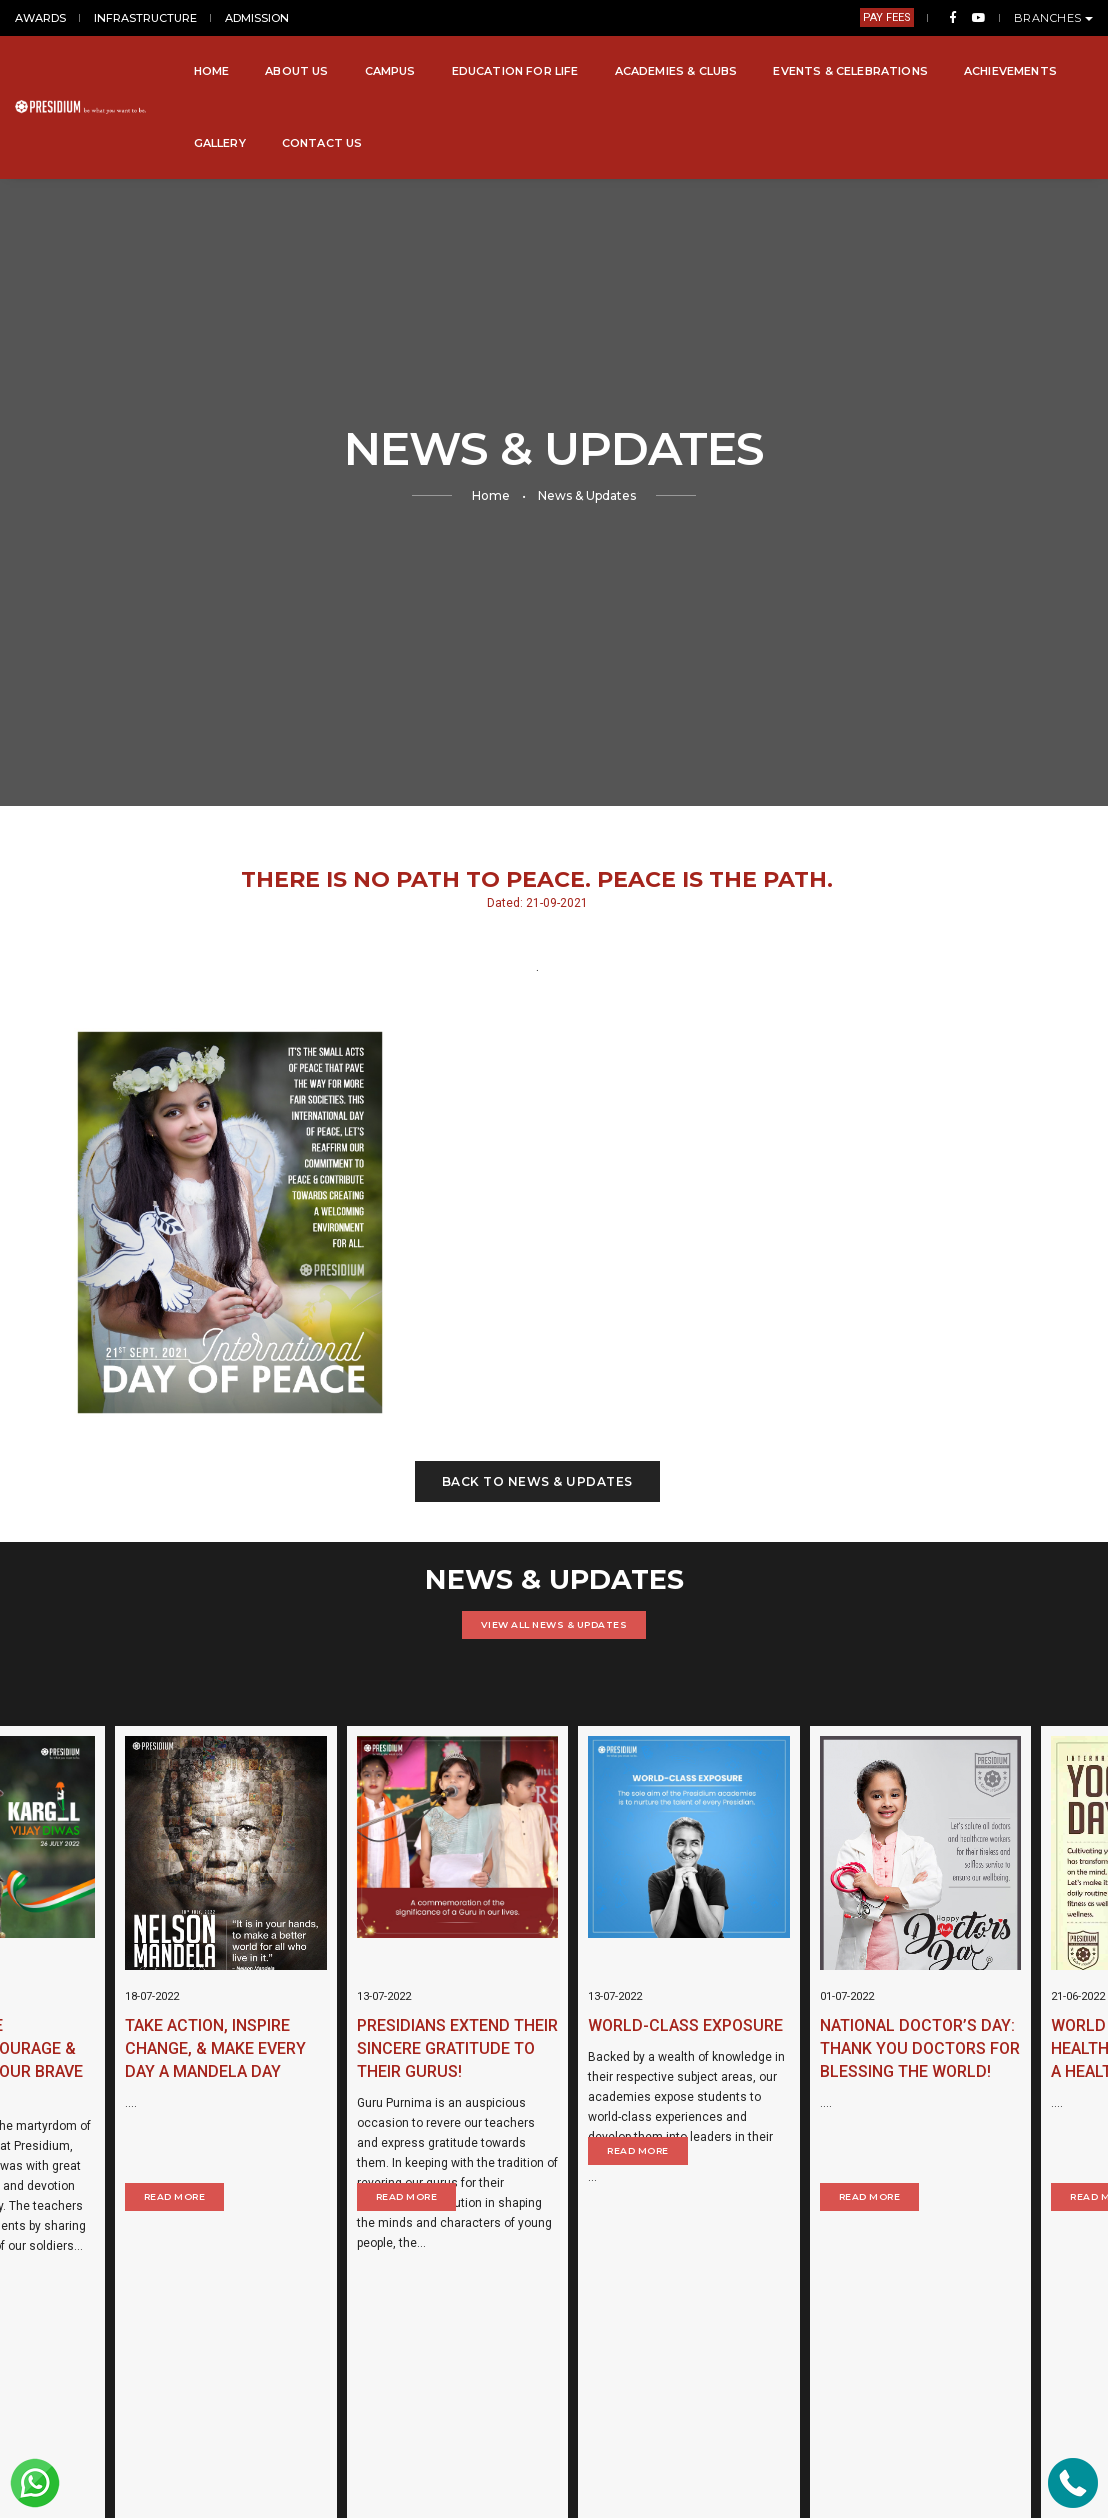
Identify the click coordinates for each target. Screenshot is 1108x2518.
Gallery (220, 143)
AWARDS (40, 18)
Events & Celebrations (850, 71)
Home (212, 71)
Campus (390, 71)
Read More (75, 2196)
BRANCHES (1054, 18)
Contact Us (322, 143)
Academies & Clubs (676, 71)
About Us (296, 71)
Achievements (1010, 71)
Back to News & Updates (537, 1481)
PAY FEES (887, 17)
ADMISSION (257, 18)
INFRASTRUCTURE (145, 18)
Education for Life (515, 71)
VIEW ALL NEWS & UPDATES (554, 1624)
